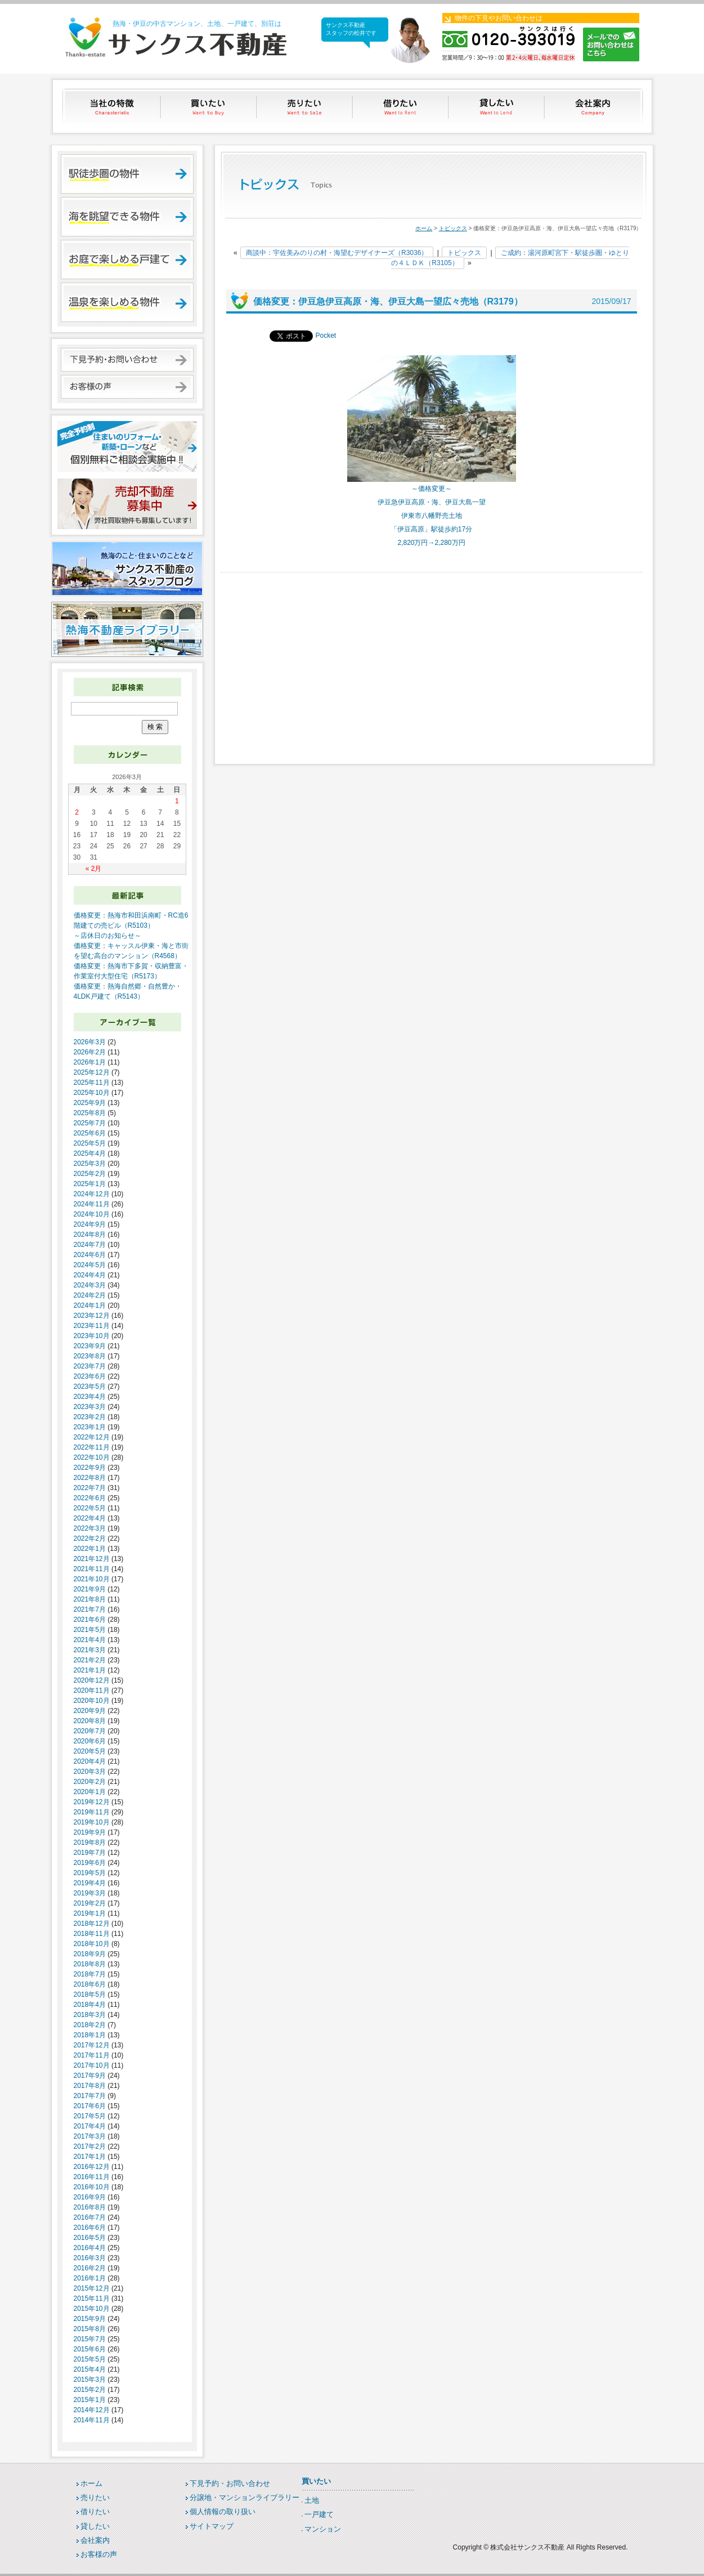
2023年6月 (90, 1376)
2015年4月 (90, 2369)
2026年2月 (90, 1052)
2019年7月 (90, 1853)
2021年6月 (90, 1620)
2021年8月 (90, 1599)
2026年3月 (90, 1042)
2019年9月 (90, 1832)
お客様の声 (98, 2554)
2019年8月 (90, 1842)
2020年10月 (92, 1701)
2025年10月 (92, 1093)
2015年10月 (92, 2309)
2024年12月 (92, 1194)
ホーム (423, 228)
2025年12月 (92, 1072)
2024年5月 (90, 1265)
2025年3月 (90, 1164)
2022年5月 (90, 1508)
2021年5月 (90, 1630)
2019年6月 (90, 1863)
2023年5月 (90, 1386)
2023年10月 (92, 1336)
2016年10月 (92, 2187)
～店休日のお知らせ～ (107, 936)
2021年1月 (90, 1670)
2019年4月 (90, 1883)
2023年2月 (90, 1417)
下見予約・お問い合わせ (230, 2483)
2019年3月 (90, 1893)
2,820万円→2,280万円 (431, 543)
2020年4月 (90, 1761)
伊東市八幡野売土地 (431, 516)
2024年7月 (90, 1245)
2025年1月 (90, 1184)
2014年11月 (92, 2420)
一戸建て (319, 2514)
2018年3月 (90, 2015)
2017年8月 (90, 2086)
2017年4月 (90, 2126)
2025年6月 (90, 1133)
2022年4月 (90, 1518)
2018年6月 (90, 1984)
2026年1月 (90, 1062)
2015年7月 (90, 2339)
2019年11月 (92, 1812)
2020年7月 (90, 1731)
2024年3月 (90, 1285)
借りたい (402, 106)
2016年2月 (90, 2268)
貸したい (498, 106)
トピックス (453, 228)
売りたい (305, 106)
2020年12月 (92, 1680)
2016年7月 (90, 2217)
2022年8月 (90, 1478)
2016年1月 (90, 2278)
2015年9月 (90, 2319)
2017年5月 (90, 2116)
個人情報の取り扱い (222, 2511)
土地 (311, 2500)
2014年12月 (92, 2410)
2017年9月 (90, 2075)
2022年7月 (90, 1488)
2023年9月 (90, 1346)
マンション (322, 2529)
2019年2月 (90, 1903)
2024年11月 (92, 1204)
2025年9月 (90, 1103)
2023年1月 (90, 1427)
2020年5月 (90, 1751)
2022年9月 (90, 1468)
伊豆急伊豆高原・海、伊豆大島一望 (432, 502)
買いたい (209, 106)
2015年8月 (90, 2329)
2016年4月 (90, 2248)
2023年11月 (92, 1326)
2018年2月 (90, 2025)
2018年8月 (90, 1964)
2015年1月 (90, 2400)
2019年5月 (90, 1873)
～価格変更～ (431, 489)
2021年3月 (90, 1650)
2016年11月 (92, 2177)
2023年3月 (90, 1407)
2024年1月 (90, 1305)
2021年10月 (92, 1579)
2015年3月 (90, 2379)
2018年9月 (90, 1954)
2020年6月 (90, 1741)
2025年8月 (90, 1113)
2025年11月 (92, 1082)
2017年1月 (90, 2157)
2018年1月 (90, 2035)
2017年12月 (92, 2045)
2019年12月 (92, 1802)
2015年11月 (92, 2298)
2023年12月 (92, 1316)
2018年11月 (92, 1934)
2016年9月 (90, 2197)
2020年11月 (92, 1690)
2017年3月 (90, 2136)
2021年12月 (92, 1559)
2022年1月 (90, 1549)
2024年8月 (90, 1234)
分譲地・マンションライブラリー (244, 2497)
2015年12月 (92, 2288)
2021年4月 (90, 1640)
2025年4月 (90, 1153)
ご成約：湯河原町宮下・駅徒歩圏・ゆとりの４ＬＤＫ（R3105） (510, 258)
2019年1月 (90, 1913)
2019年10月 (92, 1822)
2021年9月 (90, 1589)
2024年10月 (92, 1214)
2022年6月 (90, 1498)
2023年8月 (90, 1356)
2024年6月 (90, 1255)
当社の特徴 (113, 106)
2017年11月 (92, 2055)
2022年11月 (92, 1447)
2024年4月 (90, 1275)
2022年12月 (92, 1437)
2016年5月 (90, 2238)
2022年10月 (92, 1457)
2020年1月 (90, 1792)
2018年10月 (92, 1944)
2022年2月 (90, 1538)
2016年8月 (90, 2207)
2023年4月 (90, 1397)
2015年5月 (90, 2359)
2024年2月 (90, 1295)
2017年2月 (90, 2146)
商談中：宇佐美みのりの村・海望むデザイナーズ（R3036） (337, 253)
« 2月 (94, 869)
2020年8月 (90, 1721)
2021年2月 (90, 1660)
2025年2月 (90, 1174)
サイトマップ (212, 2526)
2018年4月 (90, 2005)
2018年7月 (90, 1974)
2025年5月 (90, 1143)
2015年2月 (90, 2390)
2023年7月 (90, 1366)
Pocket (326, 335)
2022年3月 (90, 1528)
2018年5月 (90, 1994)
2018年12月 (92, 1923)
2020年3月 (90, 1772)
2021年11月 (92, 1569)
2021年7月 (90, 1609)
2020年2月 (90, 1782)
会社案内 (594, 106)
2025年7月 (90, 1123)
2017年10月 (92, 2065)
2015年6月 (90, 2349)
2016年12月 (92, 2167)
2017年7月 (90, 2096)
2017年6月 (90, 2106)
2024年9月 (90, 1224)
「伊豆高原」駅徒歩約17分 (431, 529)
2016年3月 (90, 2258)
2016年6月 (90, 2227)
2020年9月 (90, 1711)
